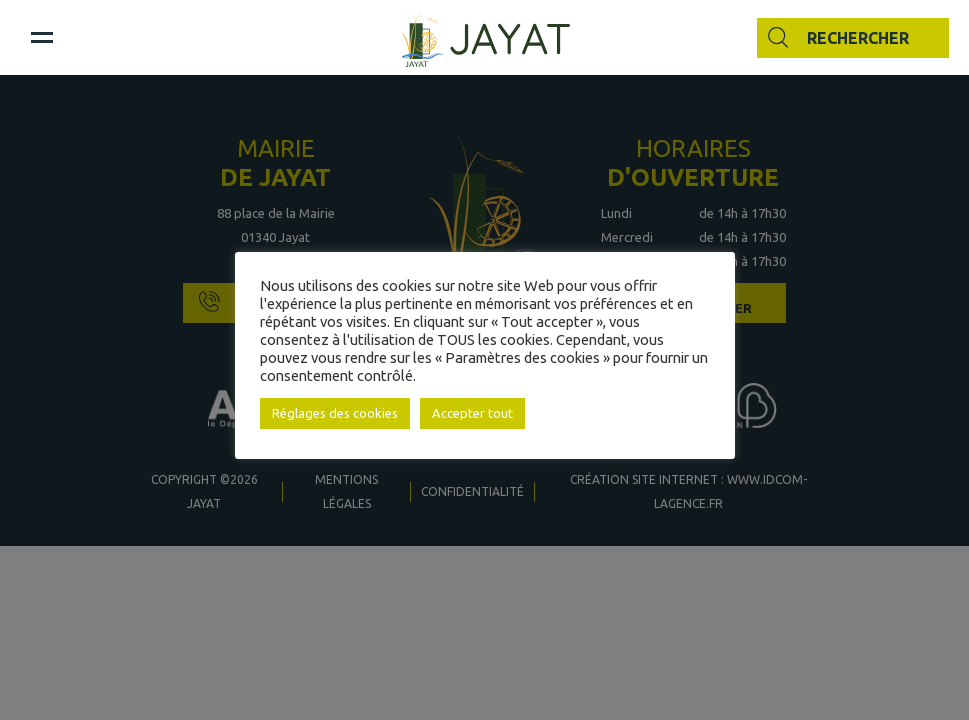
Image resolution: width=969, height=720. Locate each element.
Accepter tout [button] (472, 413)
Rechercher (858, 38)
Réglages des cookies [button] (335, 413)
